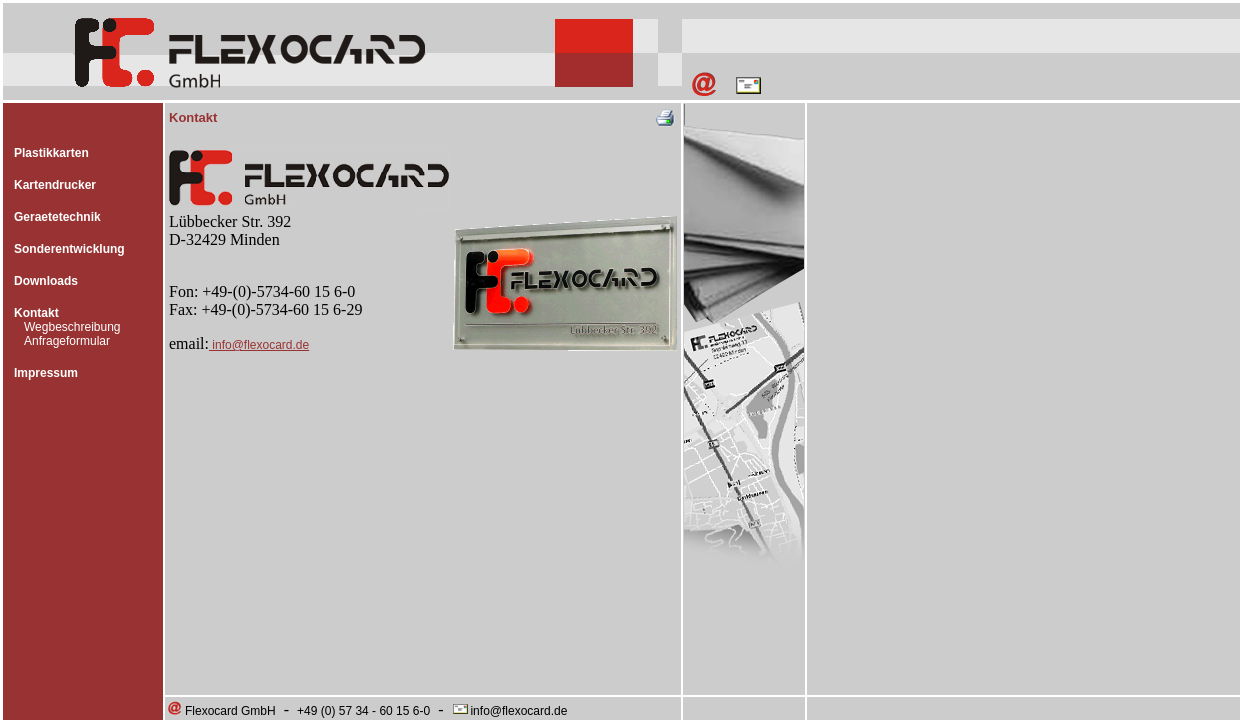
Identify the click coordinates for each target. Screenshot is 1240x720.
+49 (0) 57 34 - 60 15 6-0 (363, 711)
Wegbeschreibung (72, 327)
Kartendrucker (55, 185)
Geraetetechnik (57, 217)
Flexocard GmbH (221, 711)
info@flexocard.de (259, 345)
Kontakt (36, 313)
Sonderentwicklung (69, 249)
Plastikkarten (51, 153)
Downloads (46, 281)
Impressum (46, 373)
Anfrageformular (67, 341)
